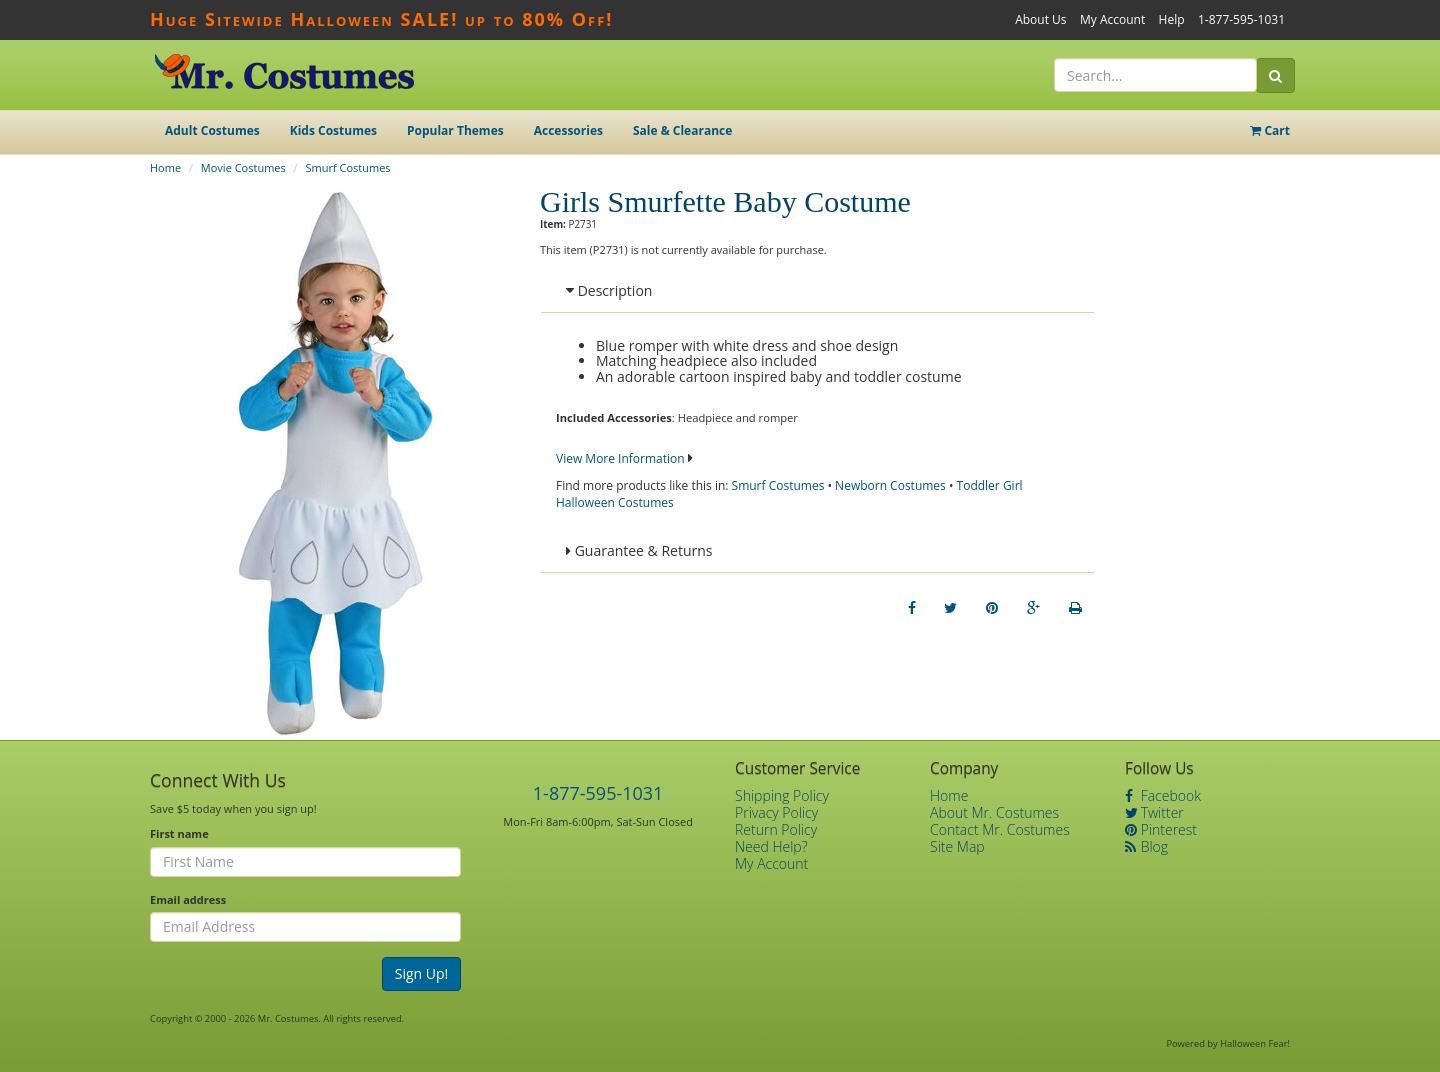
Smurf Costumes (348, 167)
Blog (1146, 846)
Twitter (1154, 812)
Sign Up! (422, 973)
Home (165, 167)
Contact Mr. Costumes (1000, 829)
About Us (1040, 19)
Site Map (957, 846)
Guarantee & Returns (639, 550)
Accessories (568, 130)
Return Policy (776, 829)
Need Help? (771, 846)
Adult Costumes (212, 130)
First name (179, 833)
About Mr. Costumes (994, 812)
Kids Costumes (333, 130)
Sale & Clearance (682, 130)
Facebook (1163, 795)
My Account (1112, 19)
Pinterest (1161, 829)
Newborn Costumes (890, 485)
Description (609, 290)
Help (1172, 19)
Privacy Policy (776, 812)
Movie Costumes (243, 167)
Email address (188, 899)
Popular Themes (455, 130)
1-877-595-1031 (1241, 19)
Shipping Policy (782, 795)
